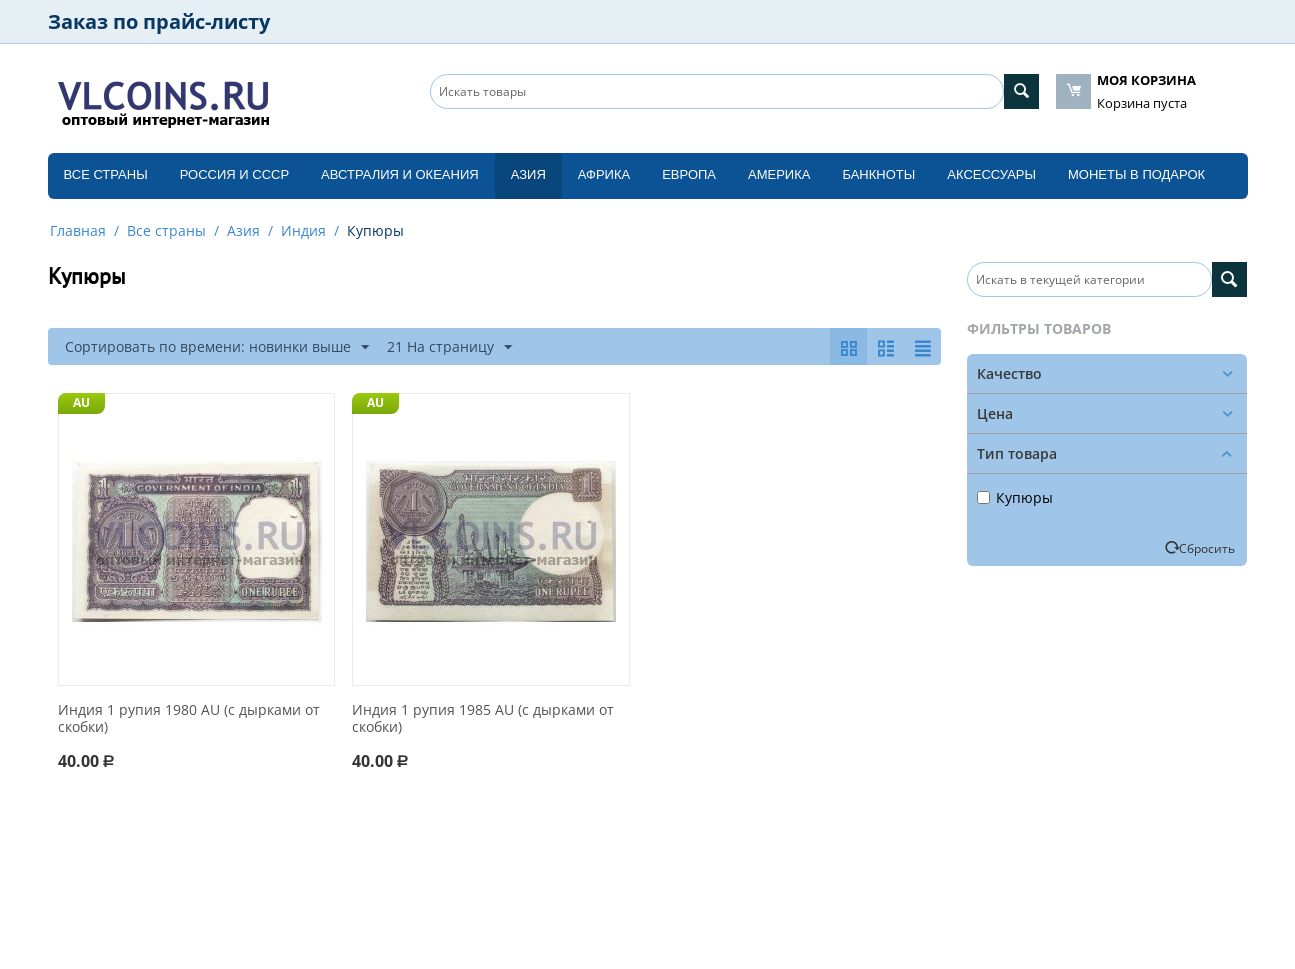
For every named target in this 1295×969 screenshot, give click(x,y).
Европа (689, 174)
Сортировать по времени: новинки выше (217, 347)
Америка (779, 174)
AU (81, 402)
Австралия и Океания (400, 174)
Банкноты (878, 174)
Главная (78, 230)
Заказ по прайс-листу (159, 21)
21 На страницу (449, 347)
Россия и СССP (234, 174)
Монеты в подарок (1136, 174)
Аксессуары (991, 174)
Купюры (1015, 497)
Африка (604, 174)
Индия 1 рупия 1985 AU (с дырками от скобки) (483, 719)
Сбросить (1207, 548)
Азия (528, 174)
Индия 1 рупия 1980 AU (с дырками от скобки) (189, 719)
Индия (303, 230)
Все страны (106, 174)
